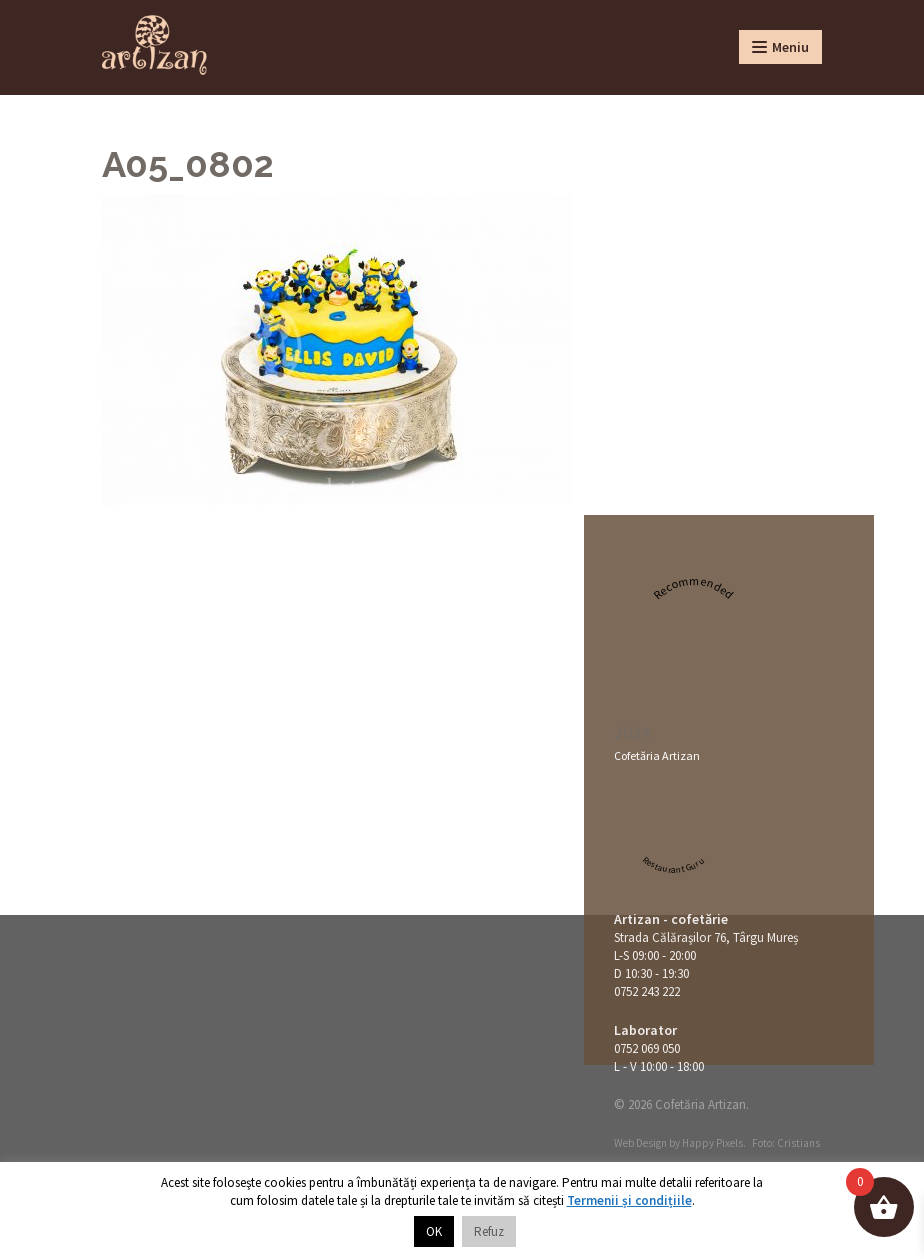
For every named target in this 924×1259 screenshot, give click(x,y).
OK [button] (434, 1231)
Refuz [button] (489, 1231)
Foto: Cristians (786, 1143)
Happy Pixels (712, 1143)
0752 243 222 (647, 991)
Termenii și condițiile (629, 1200)
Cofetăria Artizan (657, 755)
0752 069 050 (647, 1048)
